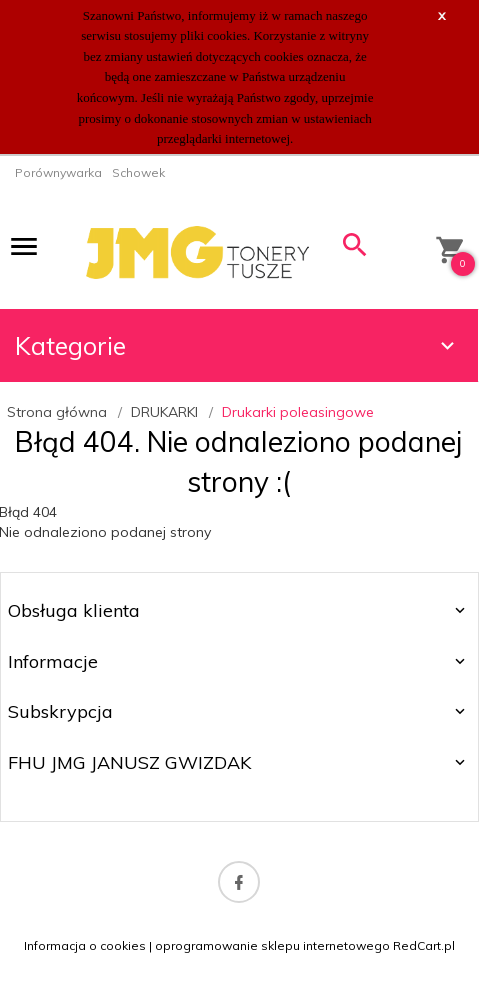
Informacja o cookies (85, 945)
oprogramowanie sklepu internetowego (272, 945)
